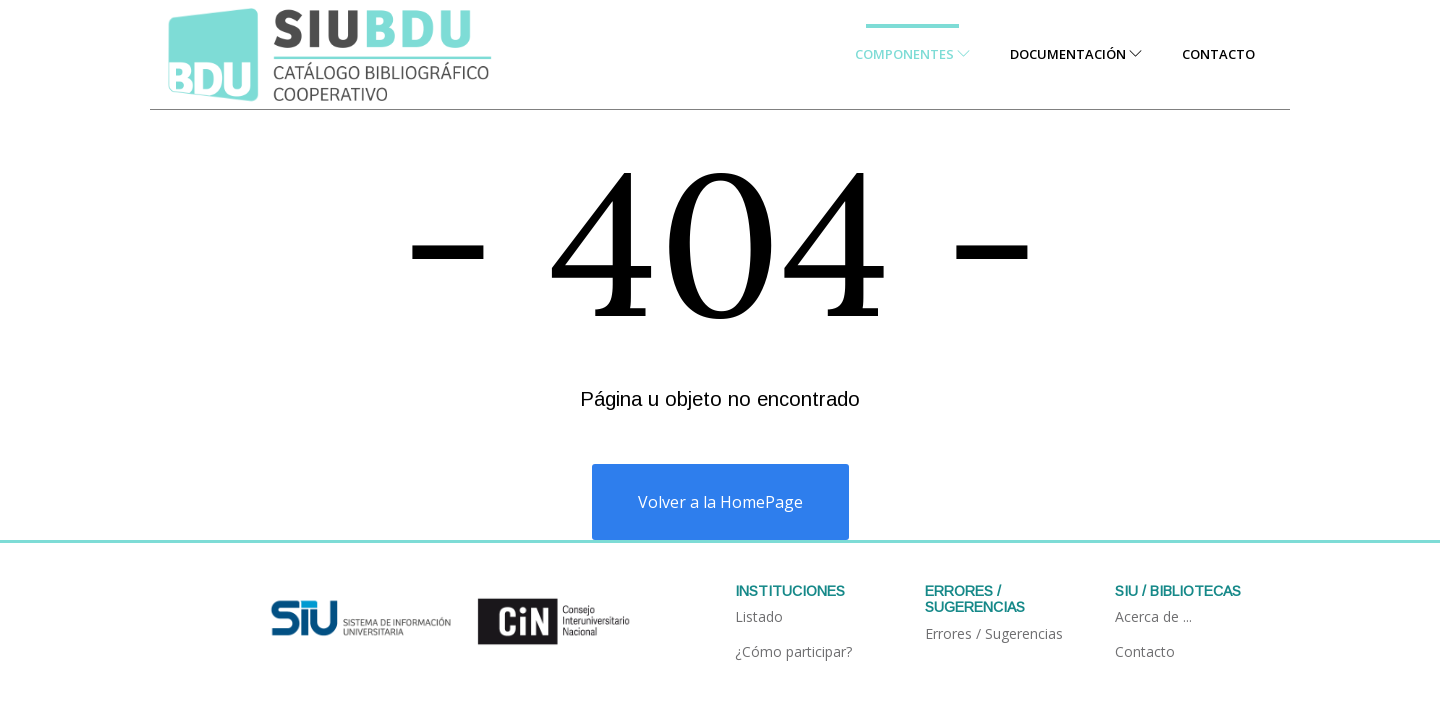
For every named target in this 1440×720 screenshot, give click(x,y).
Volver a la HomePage (720, 502)
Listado (759, 616)
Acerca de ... (1153, 616)
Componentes (912, 54)
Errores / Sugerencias (994, 633)
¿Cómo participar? (793, 651)
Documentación (1076, 54)
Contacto (1218, 54)
